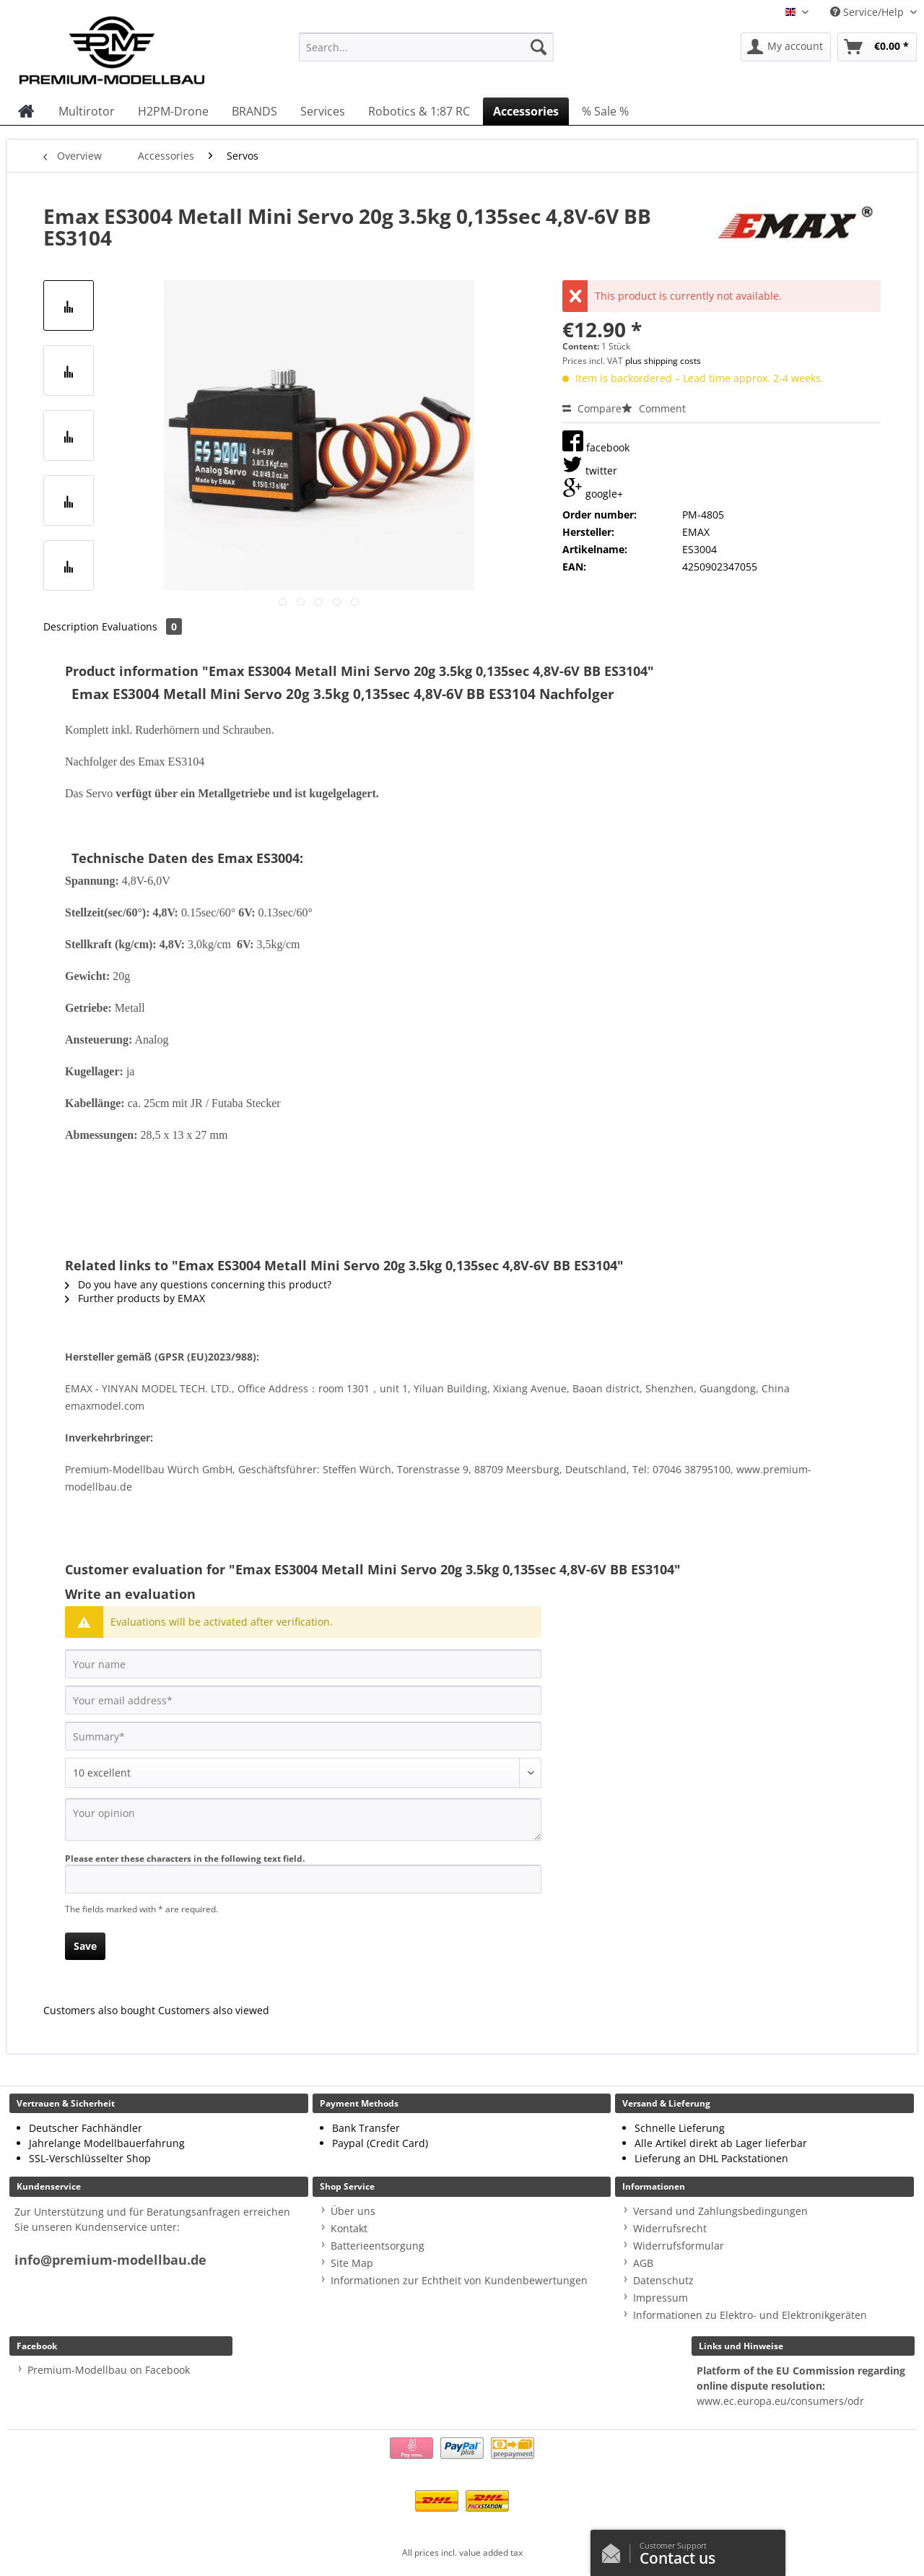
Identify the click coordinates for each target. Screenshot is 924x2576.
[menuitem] (426, 53)
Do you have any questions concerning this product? (198, 1284)
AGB (643, 2263)
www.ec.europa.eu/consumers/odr (780, 2401)
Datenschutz (663, 2280)
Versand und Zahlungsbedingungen (720, 2211)
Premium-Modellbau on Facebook (108, 2370)
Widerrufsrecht (670, 2228)
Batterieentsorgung (377, 2245)
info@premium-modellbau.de (110, 2260)
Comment (654, 408)
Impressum (660, 2297)
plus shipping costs (663, 361)
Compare (592, 408)
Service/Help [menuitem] (868, 12)
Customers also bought (99, 2010)
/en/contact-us (615, 2550)
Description (71, 626)
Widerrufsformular (678, 2245)
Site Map (352, 2263)
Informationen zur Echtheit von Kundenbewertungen (459, 2280)
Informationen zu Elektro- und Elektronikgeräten (750, 2315)
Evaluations (142, 626)
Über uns (353, 2211)
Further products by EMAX (135, 1298)
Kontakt (349, 2228)
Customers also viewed (213, 2010)
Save (85, 1946)
